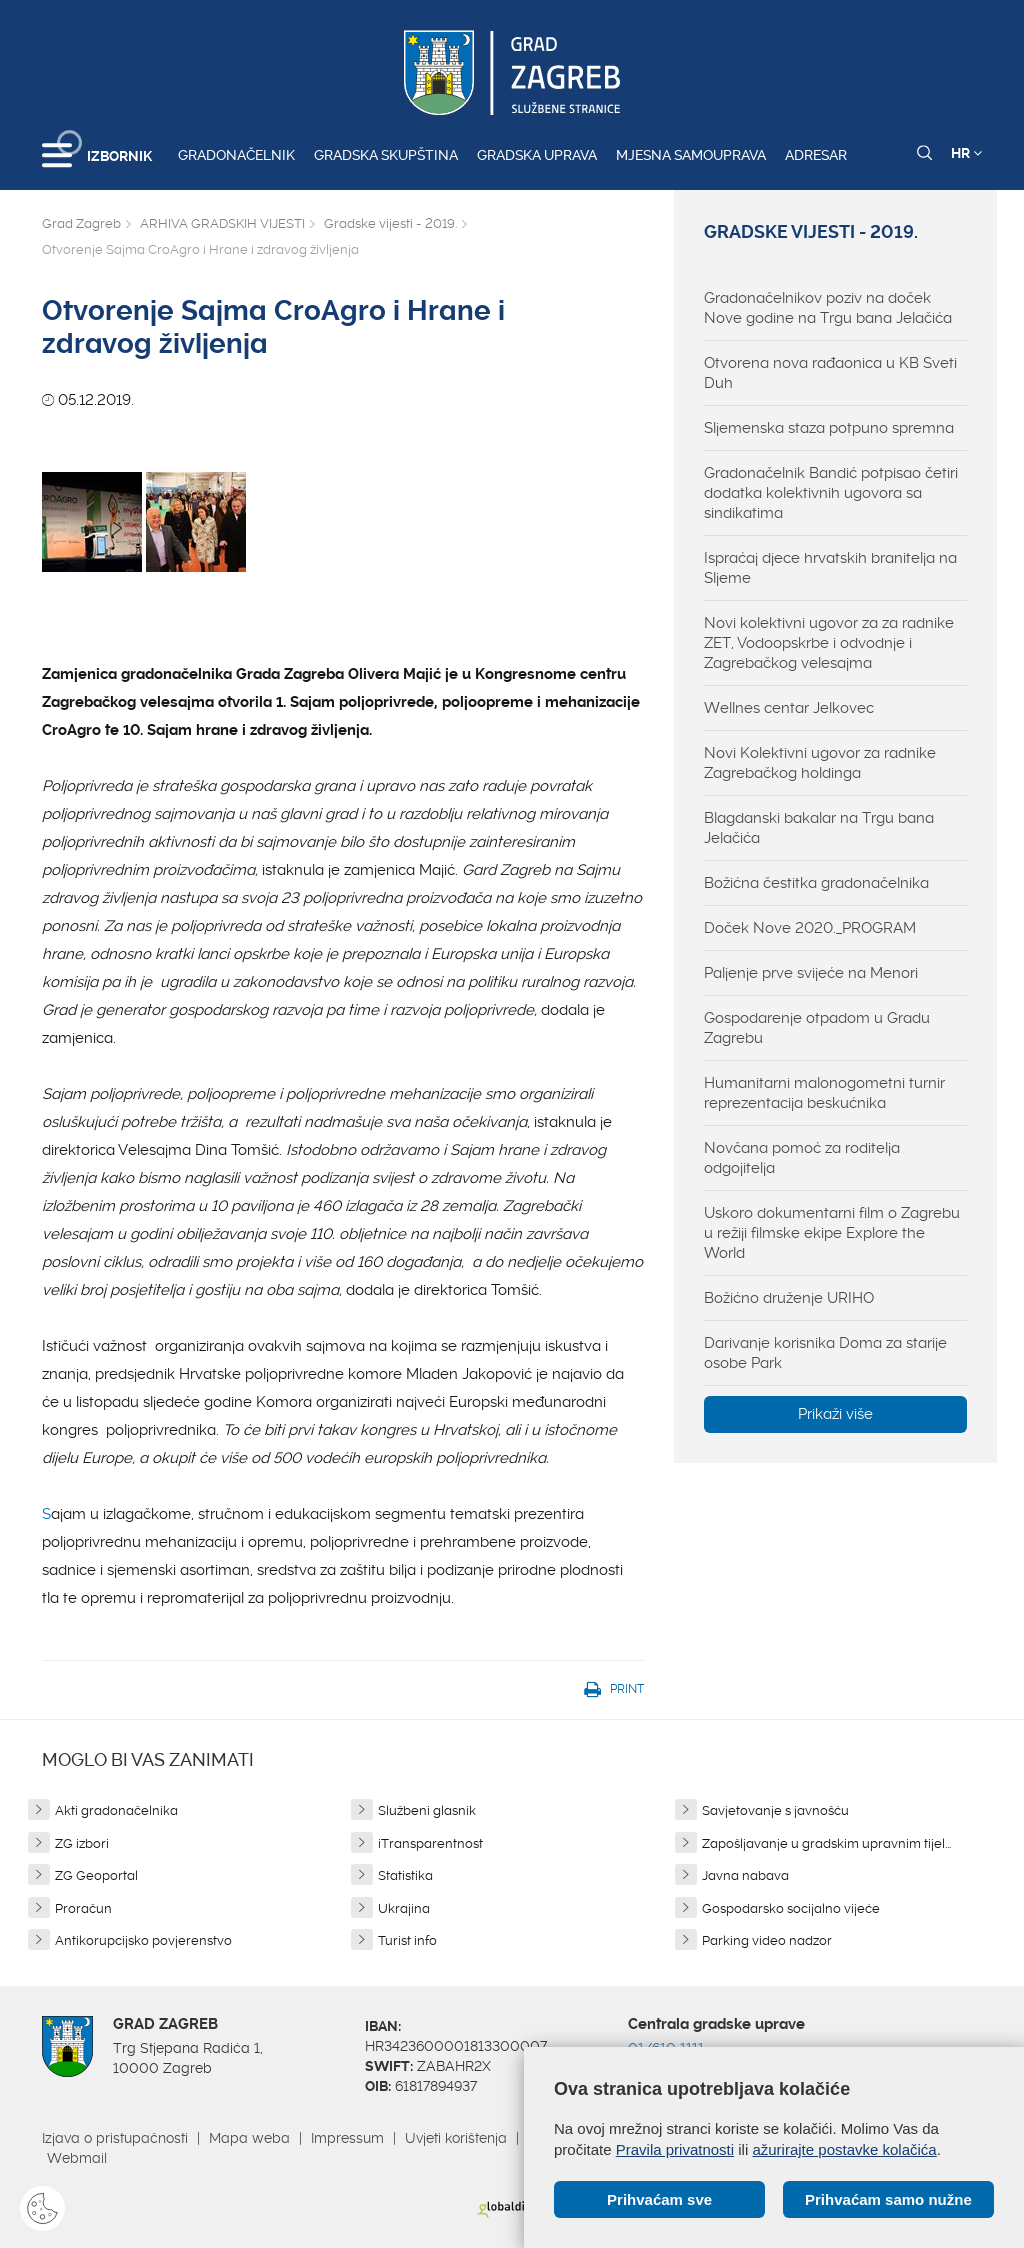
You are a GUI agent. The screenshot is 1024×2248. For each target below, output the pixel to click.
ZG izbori (82, 1843)
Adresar (816, 155)
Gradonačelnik (236, 155)
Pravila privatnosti (675, 2149)
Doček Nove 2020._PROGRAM (810, 928)
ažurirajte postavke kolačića (844, 2149)
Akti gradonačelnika (116, 1810)
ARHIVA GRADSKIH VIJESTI (222, 223)
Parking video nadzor (767, 1940)
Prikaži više (835, 1414)
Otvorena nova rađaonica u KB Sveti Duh (830, 373)
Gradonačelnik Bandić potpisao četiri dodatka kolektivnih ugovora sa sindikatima (831, 493)
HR (966, 153)
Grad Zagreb (81, 223)
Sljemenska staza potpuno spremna (829, 428)
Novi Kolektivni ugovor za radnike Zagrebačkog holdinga (820, 763)
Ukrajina (404, 1908)
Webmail (77, 2158)
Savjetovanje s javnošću (775, 1810)
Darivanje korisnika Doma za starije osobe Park (825, 1353)
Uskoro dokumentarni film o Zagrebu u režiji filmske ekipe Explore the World (832, 1233)
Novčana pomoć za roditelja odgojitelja (802, 1158)
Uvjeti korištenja (456, 2138)
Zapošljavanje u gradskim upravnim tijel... (826, 1843)
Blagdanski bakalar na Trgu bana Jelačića (819, 828)
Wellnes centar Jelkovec (789, 708)
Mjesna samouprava (691, 155)
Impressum (347, 2138)
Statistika (405, 1875)
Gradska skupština (386, 155)
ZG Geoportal (96, 1875)
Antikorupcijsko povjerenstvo (143, 1940)
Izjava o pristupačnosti (115, 2138)
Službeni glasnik (427, 1810)
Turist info (407, 1940)
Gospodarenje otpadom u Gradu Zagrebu (817, 1028)
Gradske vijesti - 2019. (390, 223)
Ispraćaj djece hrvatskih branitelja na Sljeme (830, 568)
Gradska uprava (537, 155)
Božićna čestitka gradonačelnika (816, 883)
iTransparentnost (430, 1843)
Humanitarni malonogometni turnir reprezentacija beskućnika (824, 1093)
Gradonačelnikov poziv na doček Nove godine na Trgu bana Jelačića (828, 308)
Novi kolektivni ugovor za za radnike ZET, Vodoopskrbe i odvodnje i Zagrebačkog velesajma (829, 643)
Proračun (83, 1908)
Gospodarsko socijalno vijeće (791, 1908)
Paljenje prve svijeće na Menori (811, 973)
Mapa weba (249, 2138)
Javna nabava (745, 1875)
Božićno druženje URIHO (789, 1298)
